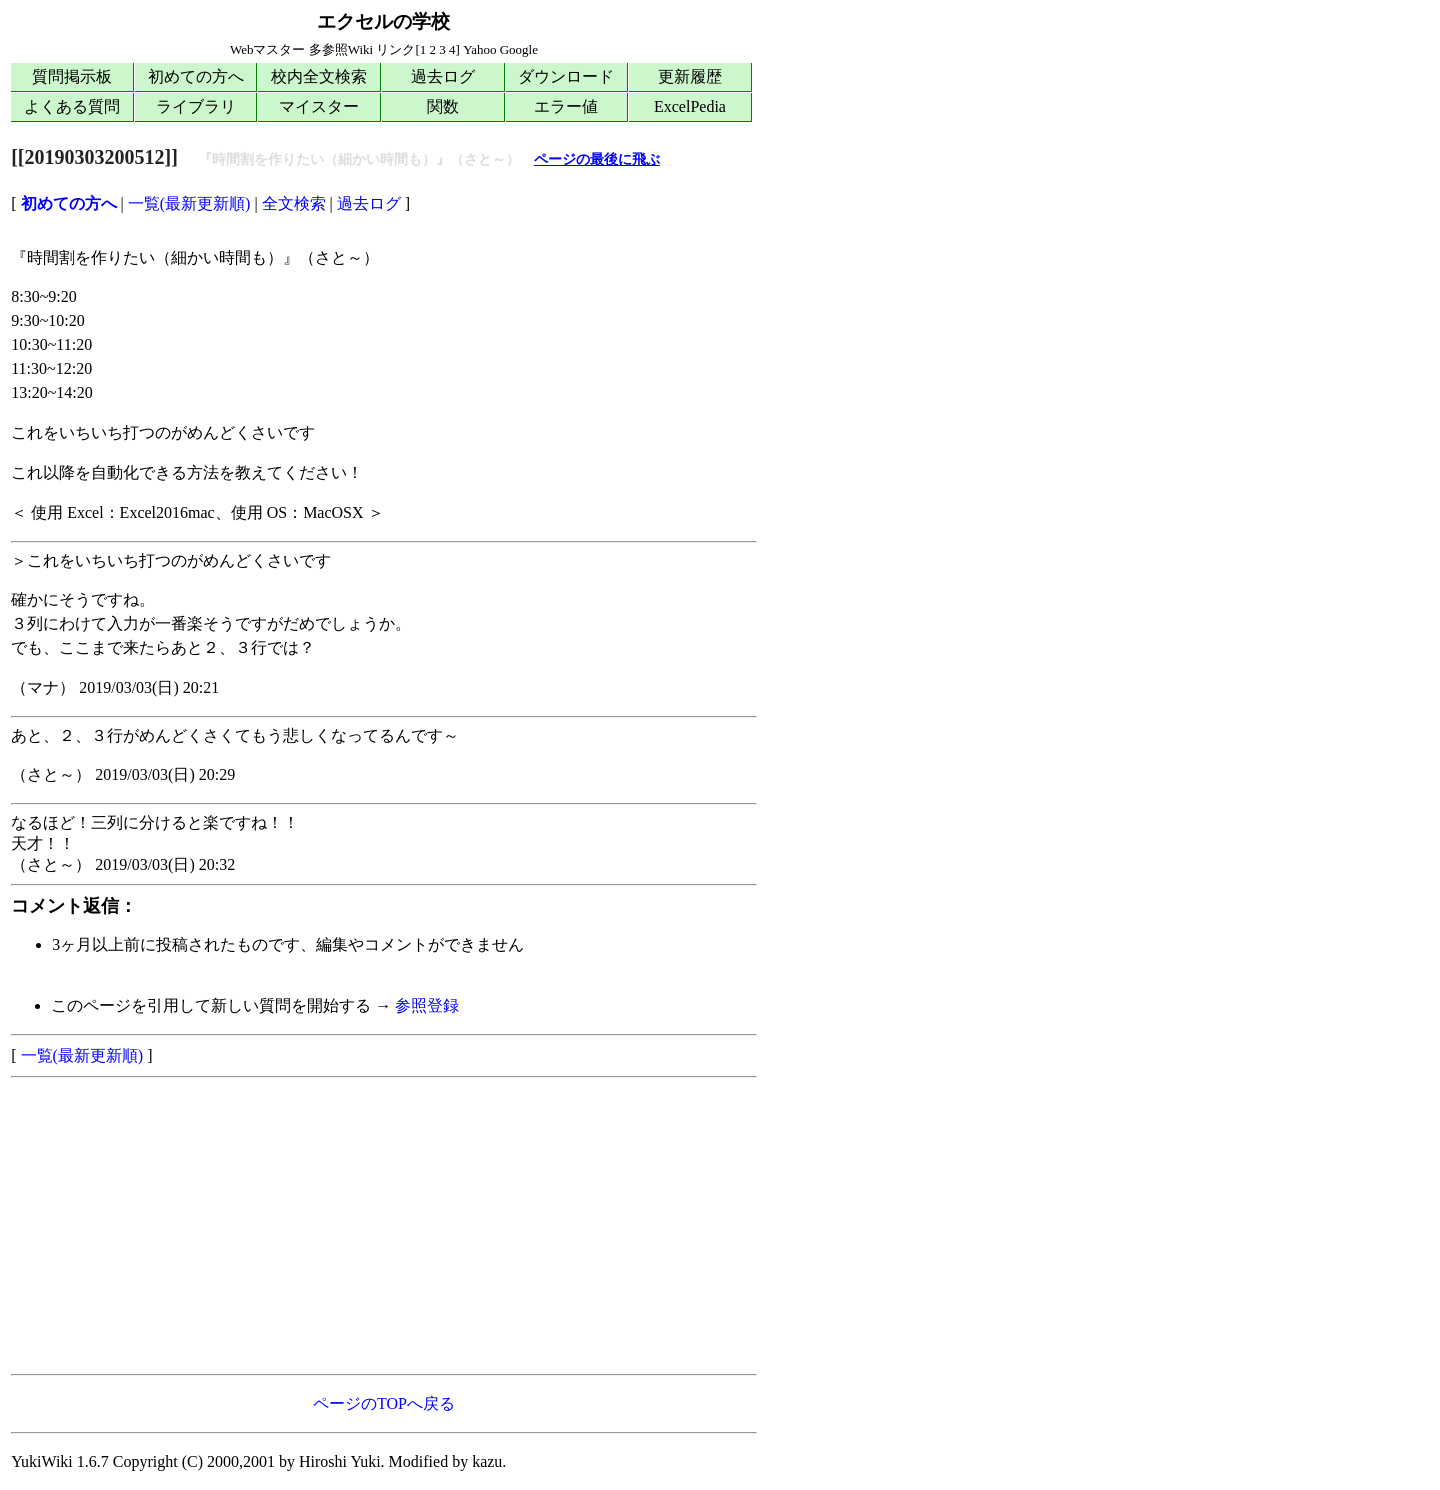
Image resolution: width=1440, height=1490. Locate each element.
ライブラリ (196, 106)
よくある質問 (72, 106)
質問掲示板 (72, 76)
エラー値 (566, 106)
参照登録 (427, 1005)
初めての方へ (196, 76)
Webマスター (268, 49)
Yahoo (479, 49)
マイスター (319, 106)
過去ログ (443, 76)
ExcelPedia (690, 106)
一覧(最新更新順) (189, 203)
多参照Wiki (341, 49)
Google (519, 49)
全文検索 (294, 203)
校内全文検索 (319, 76)
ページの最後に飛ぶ (597, 159)
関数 (443, 106)
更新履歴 (690, 76)
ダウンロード (566, 76)
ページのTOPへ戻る (384, 1403)
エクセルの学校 (383, 21)
